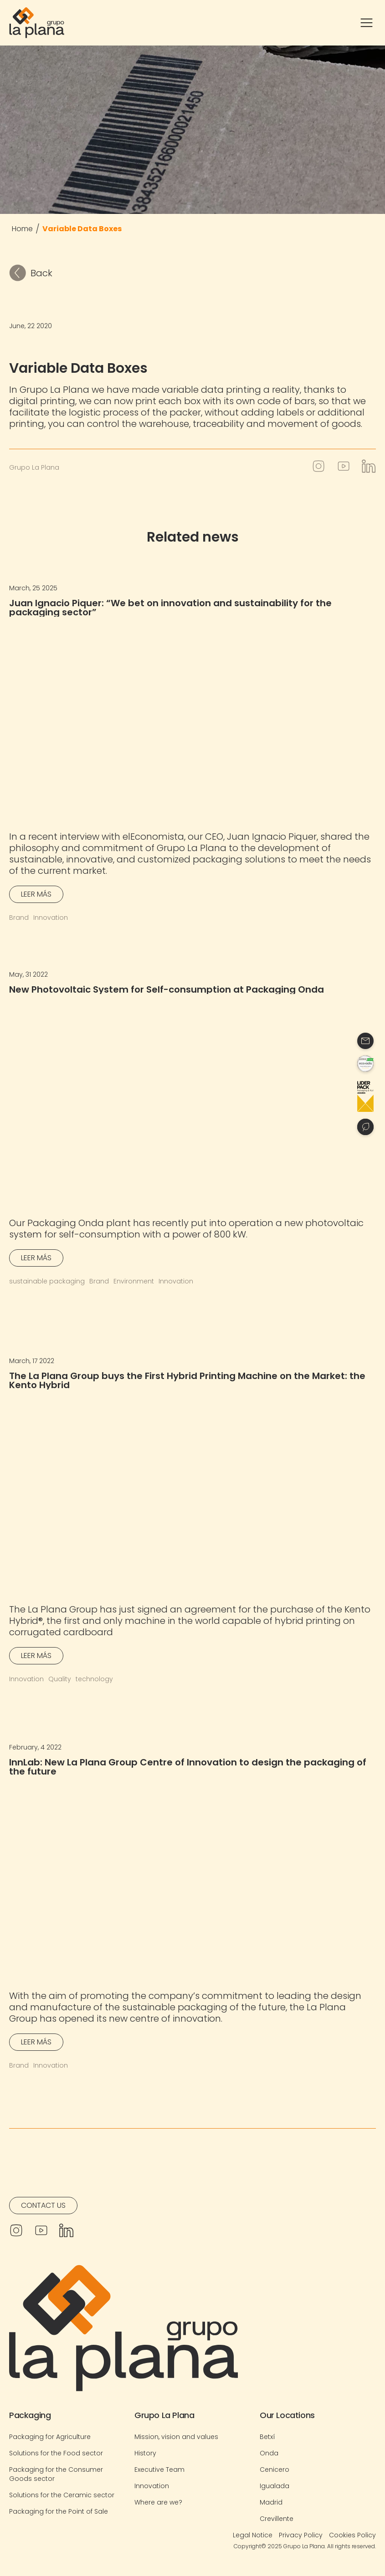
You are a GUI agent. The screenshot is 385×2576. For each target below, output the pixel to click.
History (145, 2453)
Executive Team (159, 2469)
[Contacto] (365, 1041)
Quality (59, 1679)
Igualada (274, 2485)
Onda (269, 2453)
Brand (19, 917)
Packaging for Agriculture (50, 2436)
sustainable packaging (47, 1281)
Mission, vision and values (176, 2436)
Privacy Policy (301, 2535)
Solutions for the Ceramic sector (61, 2495)
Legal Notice (252, 2535)
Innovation (50, 917)
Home (22, 228)
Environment (133, 1281)
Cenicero (274, 2469)
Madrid (271, 2502)
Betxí (267, 2436)
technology (94, 1679)
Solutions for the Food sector (56, 2453)
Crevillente (276, 2518)
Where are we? (158, 2502)
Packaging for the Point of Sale (58, 2511)
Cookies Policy (352, 2535)
